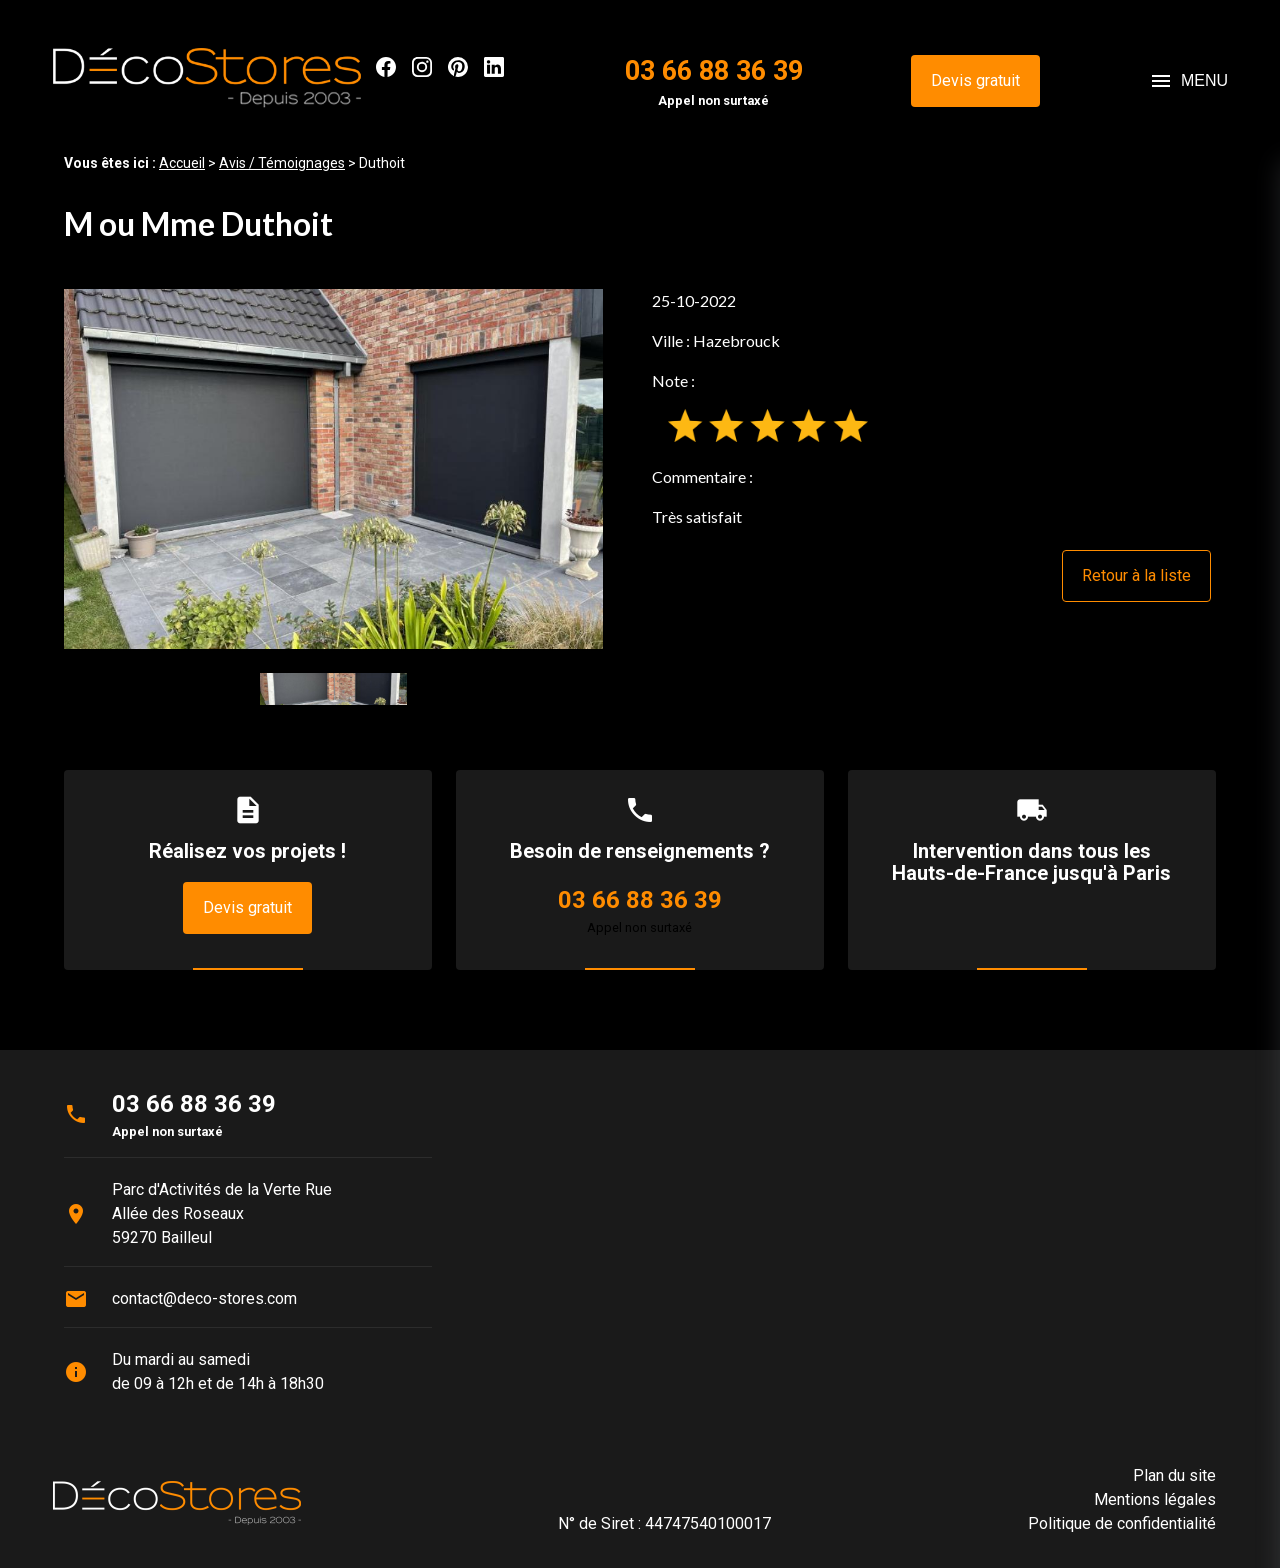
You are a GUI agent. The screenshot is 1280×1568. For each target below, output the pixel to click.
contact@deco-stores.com (204, 1298)
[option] (333, 468)
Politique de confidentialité (1122, 1523)
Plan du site (1174, 1475)
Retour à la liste (1136, 575)
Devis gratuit (975, 80)
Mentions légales (1155, 1499)
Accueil (182, 163)
